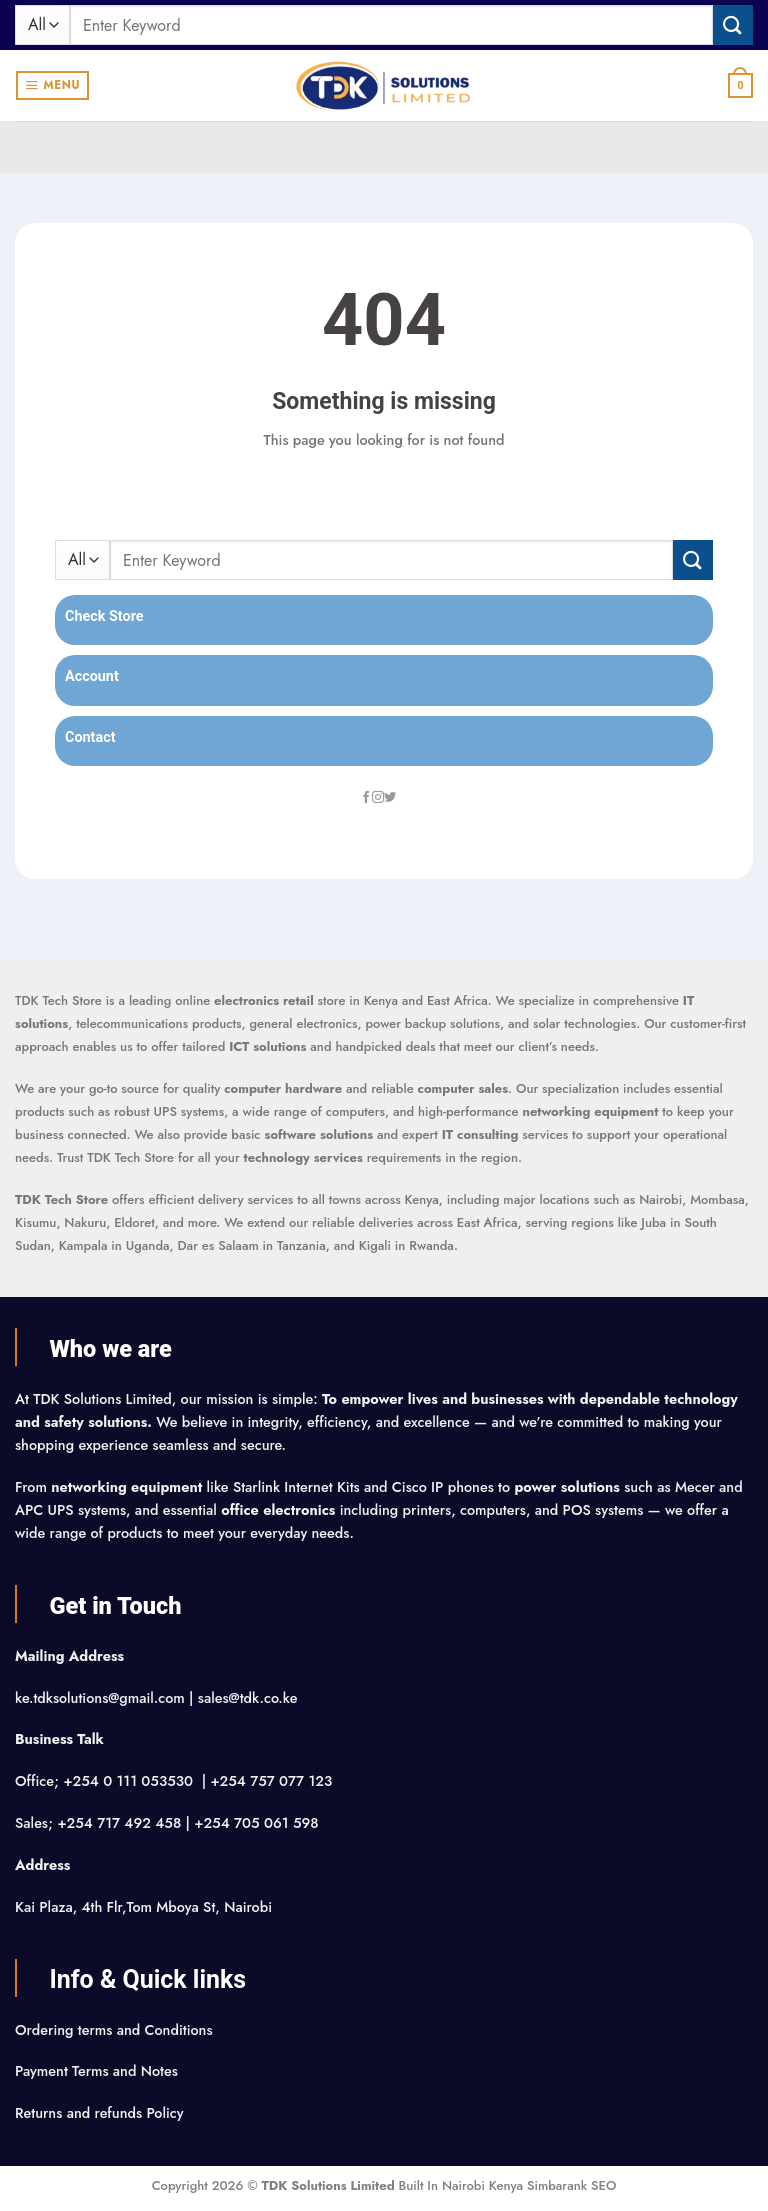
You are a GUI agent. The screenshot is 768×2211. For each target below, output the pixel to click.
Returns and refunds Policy (99, 2113)
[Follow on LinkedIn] (402, 798)
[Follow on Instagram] (378, 798)
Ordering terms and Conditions (116, 2030)
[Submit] (733, 24)
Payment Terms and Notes (98, 2071)
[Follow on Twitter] (390, 798)
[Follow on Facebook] (366, 798)
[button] (52, 85)
